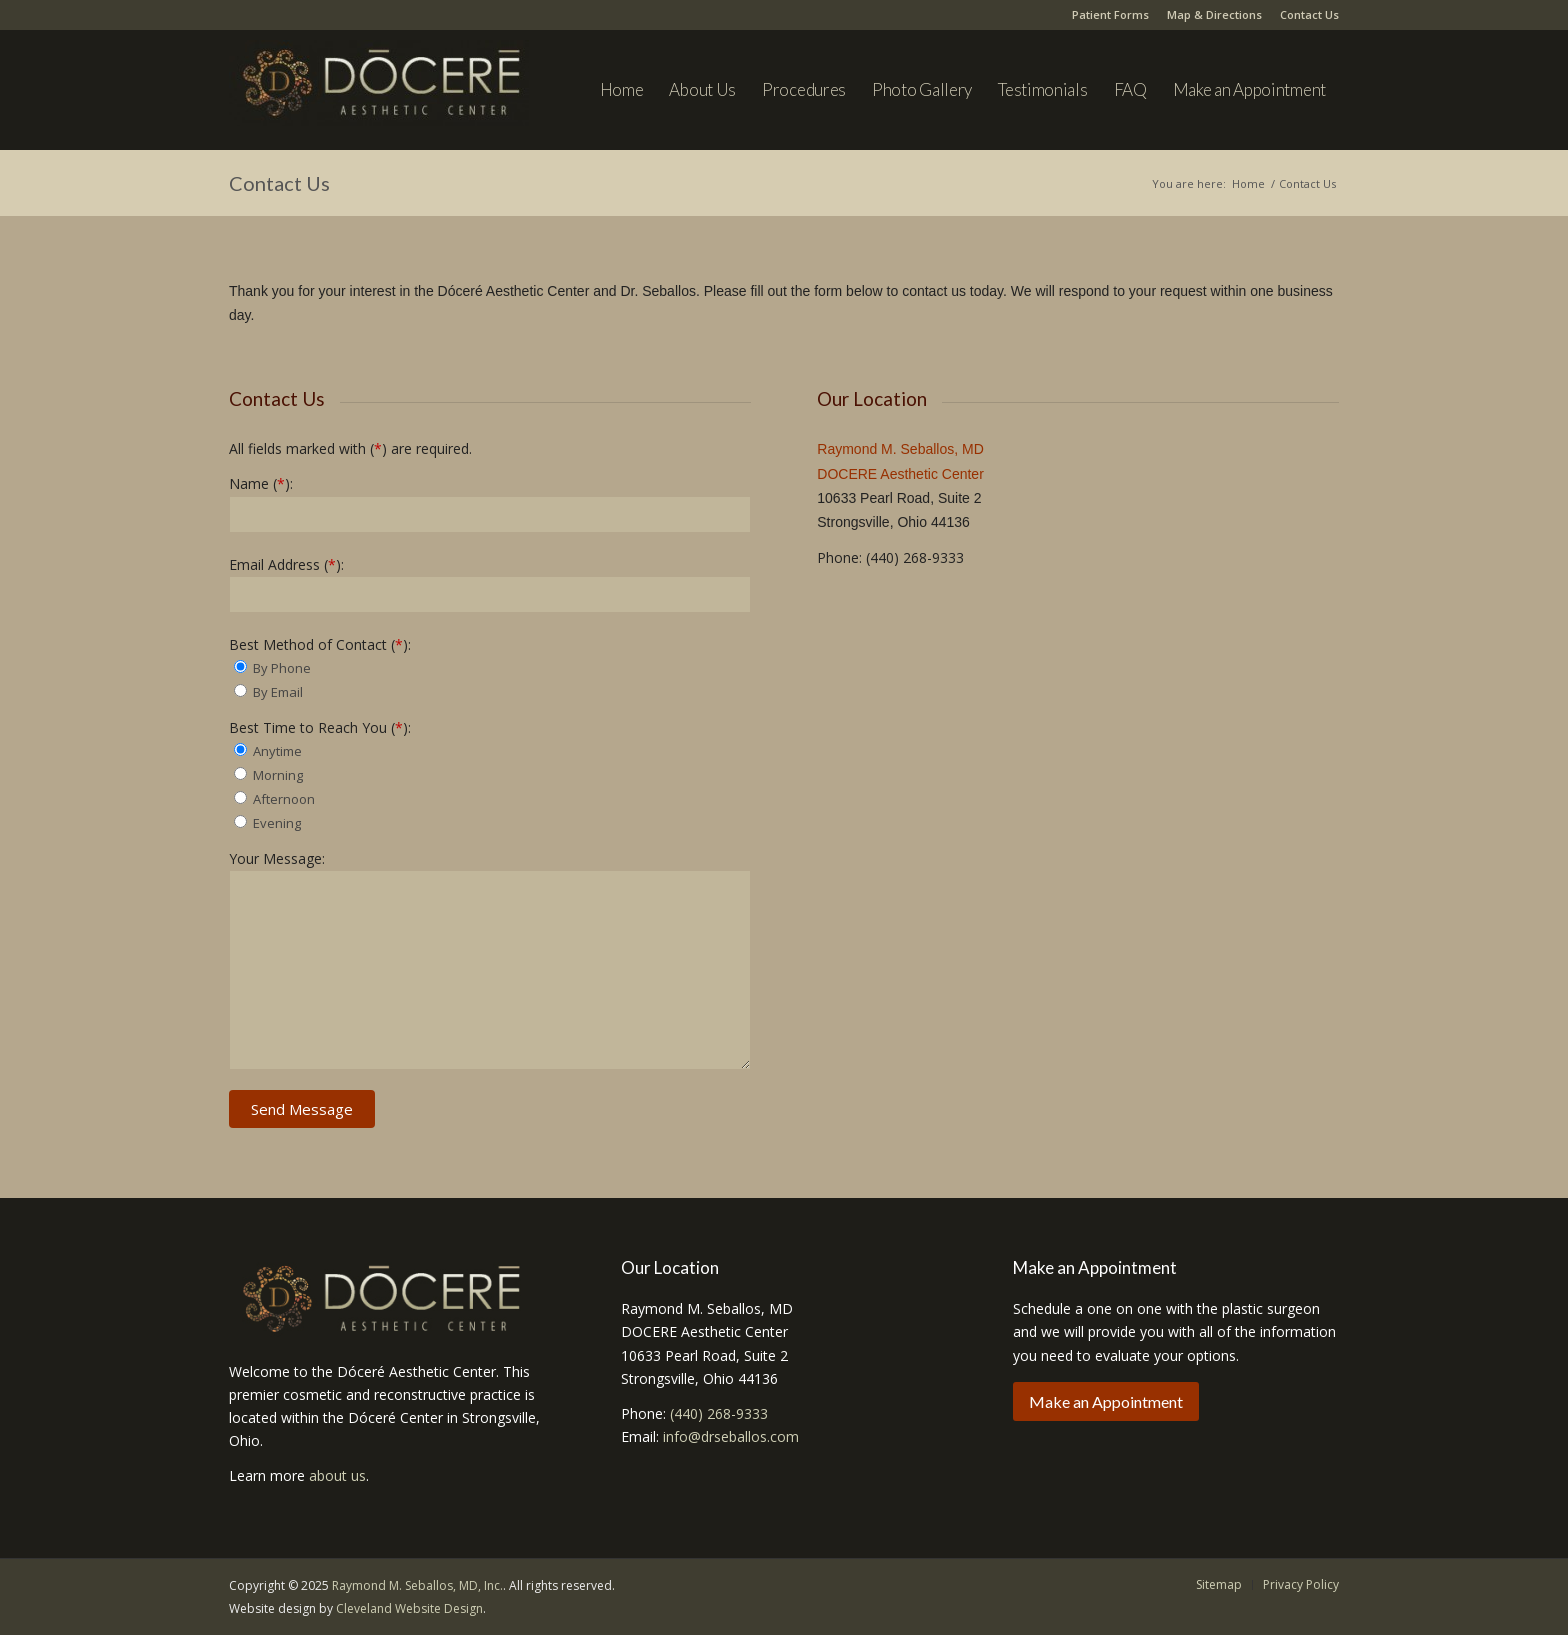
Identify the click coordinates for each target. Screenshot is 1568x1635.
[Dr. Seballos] (379, 100)
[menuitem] (622, 90)
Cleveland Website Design (409, 1608)
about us (337, 1475)
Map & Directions (1214, 14)
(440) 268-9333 (719, 1413)
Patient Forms (1110, 14)
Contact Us (1309, 14)
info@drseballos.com (731, 1436)
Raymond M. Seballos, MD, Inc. (417, 1585)
